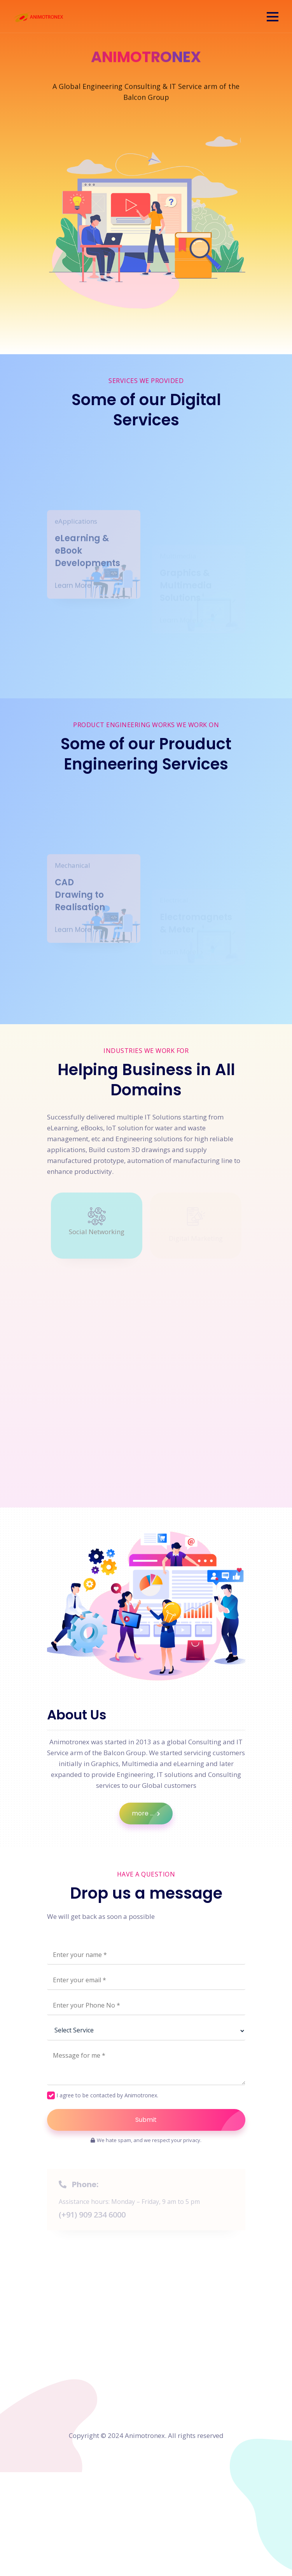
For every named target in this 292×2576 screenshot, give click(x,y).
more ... (152, 1813)
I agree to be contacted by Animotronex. (107, 2095)
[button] (272, 16)
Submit (190, 2120)
